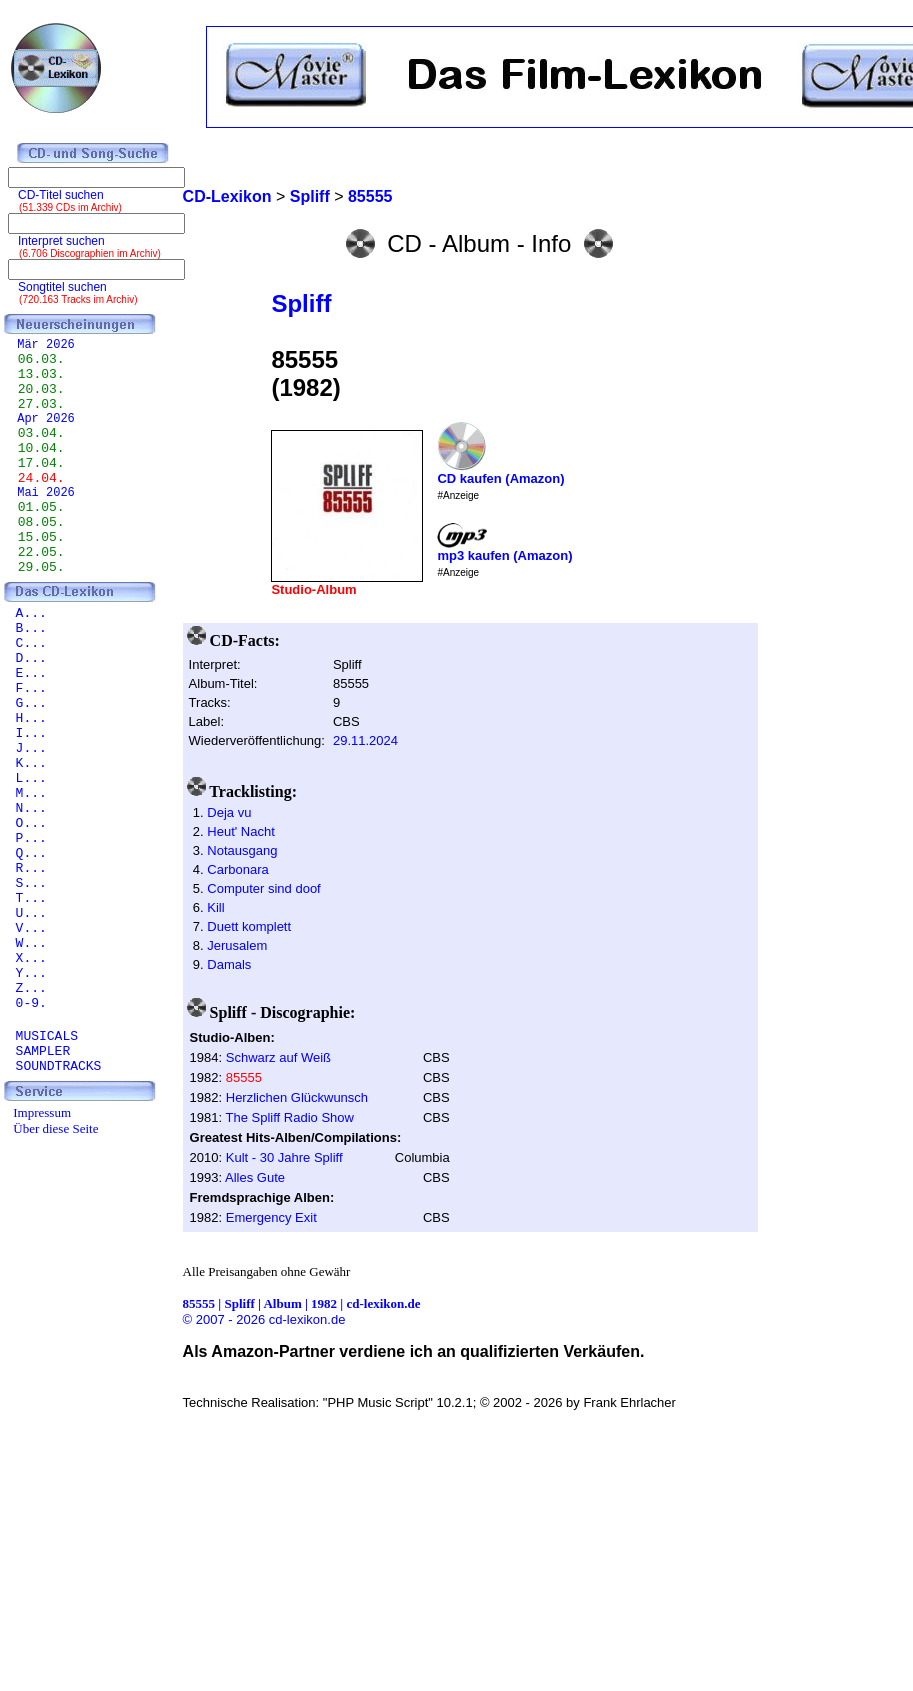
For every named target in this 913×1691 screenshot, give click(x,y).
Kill (215, 907)
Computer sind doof (263, 888)
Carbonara (237, 869)
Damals (229, 964)
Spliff (301, 303)
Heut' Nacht (241, 831)
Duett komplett (249, 926)
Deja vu (229, 812)
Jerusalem (237, 945)
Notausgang (242, 850)
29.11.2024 (365, 740)
